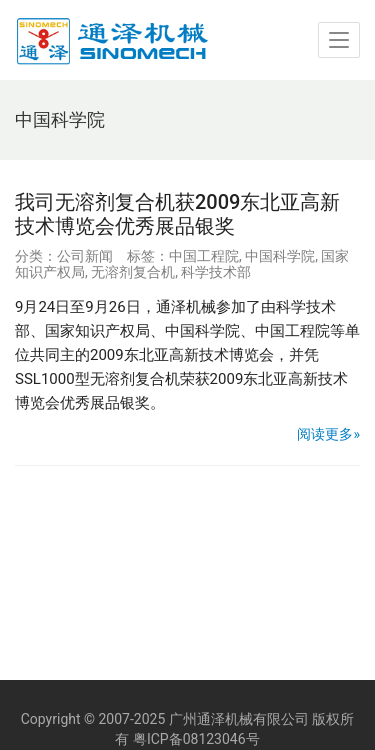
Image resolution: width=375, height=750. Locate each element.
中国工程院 (204, 256)
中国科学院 (280, 256)
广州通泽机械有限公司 (239, 719)
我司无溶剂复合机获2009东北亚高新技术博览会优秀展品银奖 (177, 214)
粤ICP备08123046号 (196, 739)
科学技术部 (216, 272)
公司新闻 (85, 256)
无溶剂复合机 (133, 272)
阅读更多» (328, 434)
